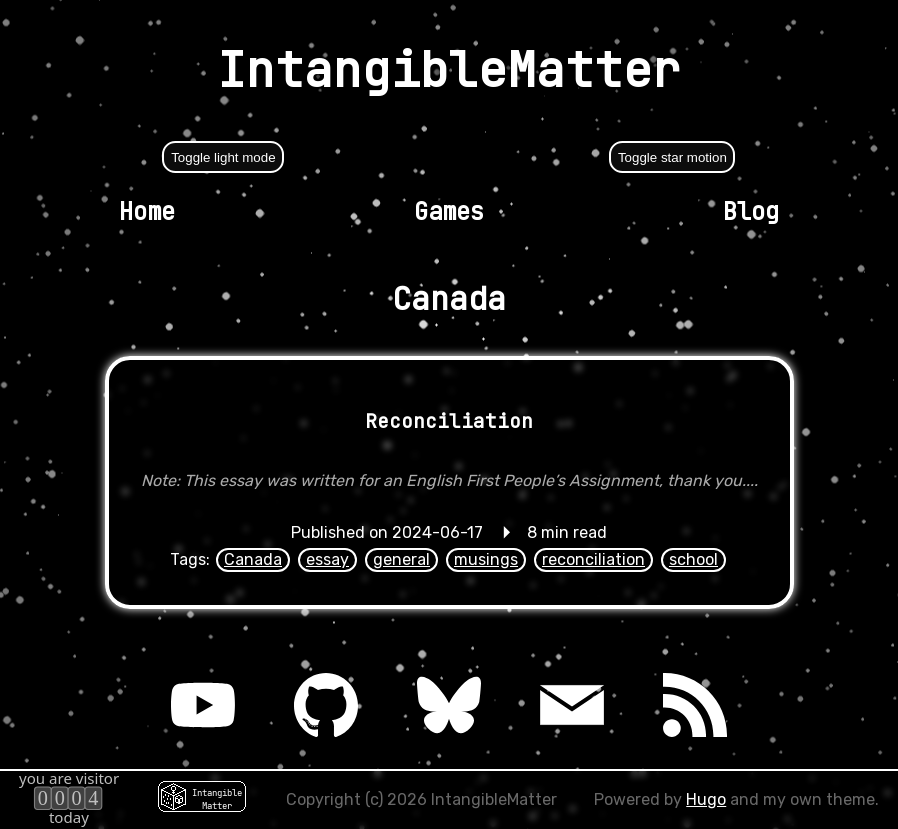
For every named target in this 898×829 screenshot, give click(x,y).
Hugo (706, 799)
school (693, 559)
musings (486, 559)
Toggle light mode (223, 157)
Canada (253, 559)
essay (327, 559)
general (401, 559)
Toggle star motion (672, 157)
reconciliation (593, 559)
